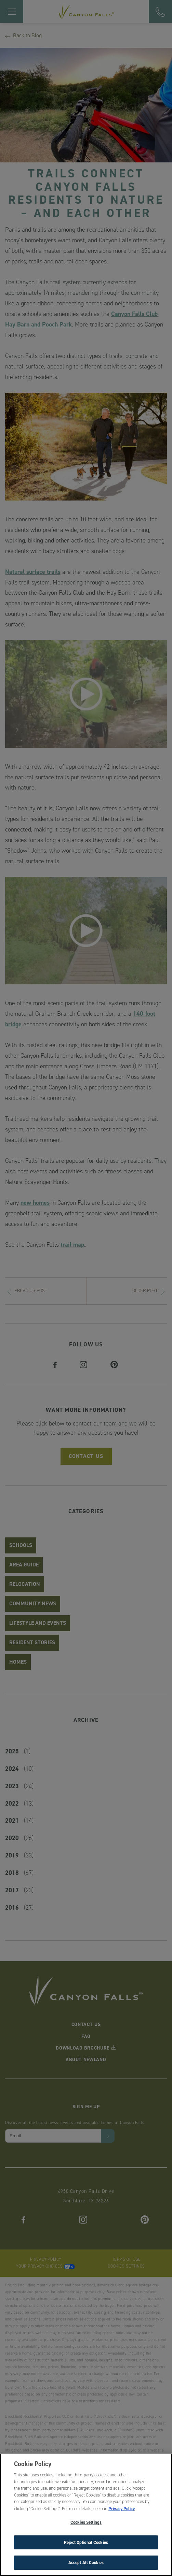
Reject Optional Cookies (86, 2543)
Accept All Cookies (86, 2563)
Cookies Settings (86, 2523)
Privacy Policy (121, 2509)
